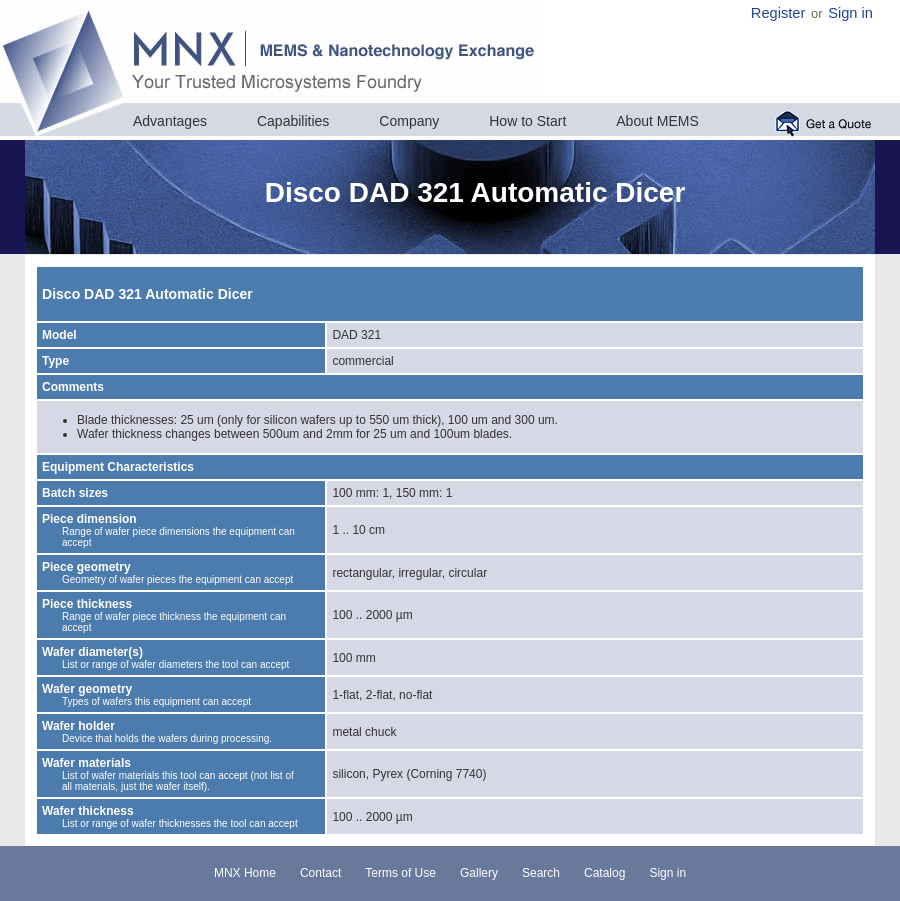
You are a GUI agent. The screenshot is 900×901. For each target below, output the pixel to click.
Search (541, 873)
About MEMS (657, 121)
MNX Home (245, 873)
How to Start (527, 121)
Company (409, 121)
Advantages (170, 121)
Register (778, 13)
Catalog (604, 873)
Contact (320, 873)
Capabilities (293, 121)
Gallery (479, 873)
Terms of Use (400, 873)
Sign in (850, 13)
